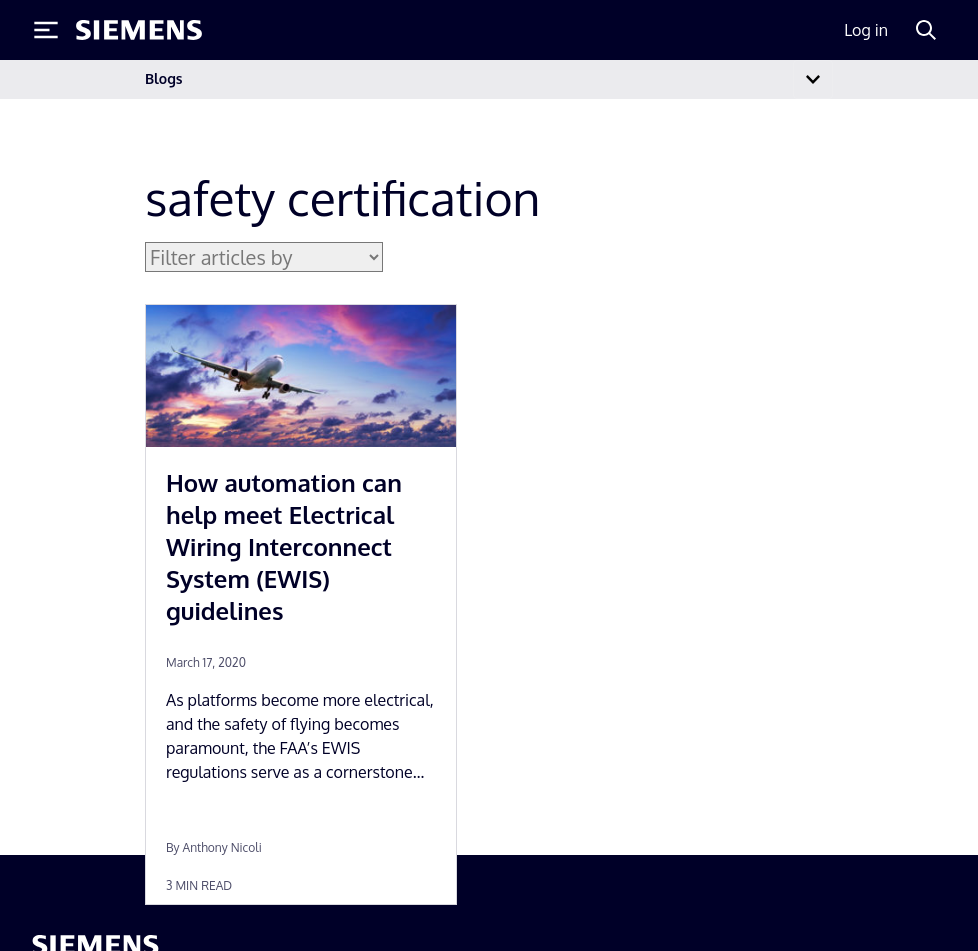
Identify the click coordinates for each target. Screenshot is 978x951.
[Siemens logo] (139, 30)
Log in (866, 30)
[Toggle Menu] (46, 30)
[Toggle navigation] (813, 79)
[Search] (926, 30)
